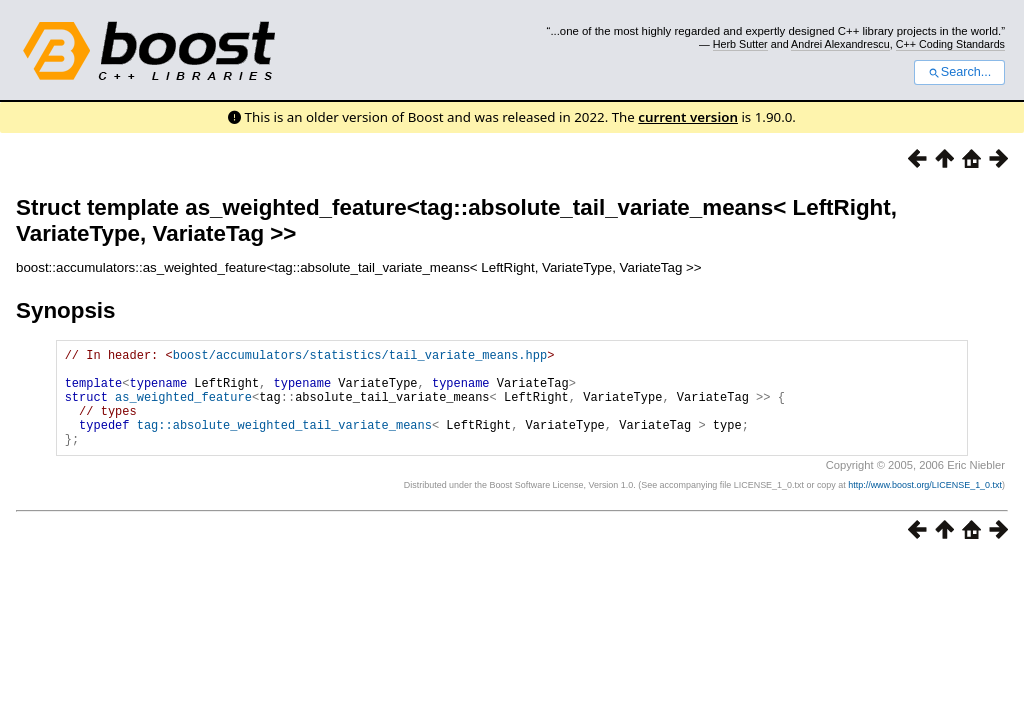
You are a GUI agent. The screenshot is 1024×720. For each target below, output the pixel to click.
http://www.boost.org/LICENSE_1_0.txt (925, 506)
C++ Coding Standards (950, 44)
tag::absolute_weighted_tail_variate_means (284, 442)
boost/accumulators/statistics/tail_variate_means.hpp (360, 357)
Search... (959, 72)
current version (688, 117)
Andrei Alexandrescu (840, 44)
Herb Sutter (740, 44)
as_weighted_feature (183, 408)
